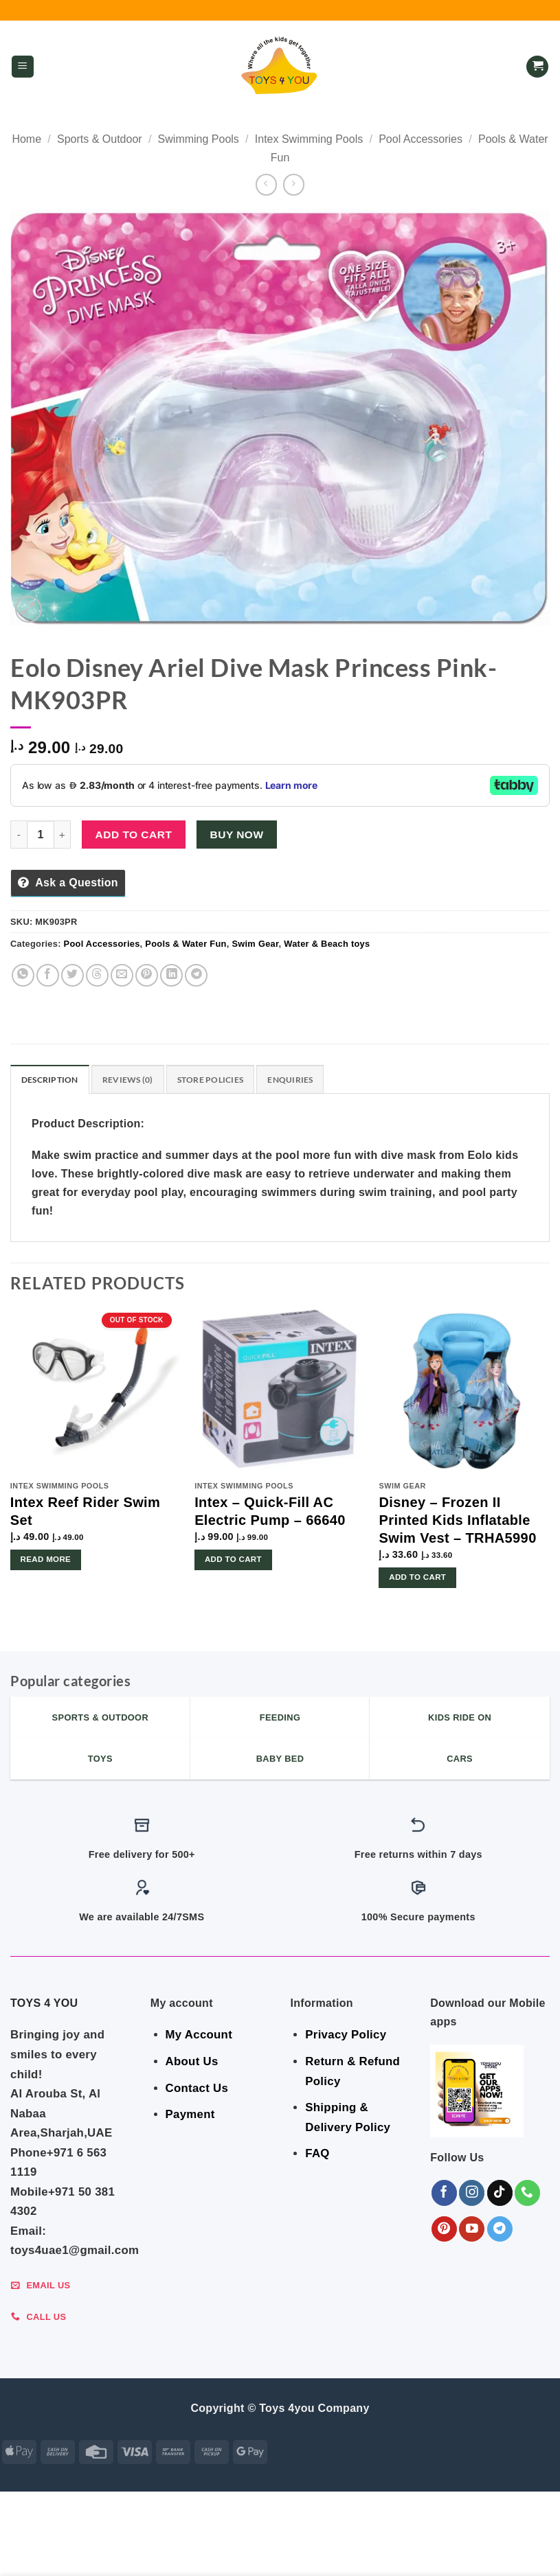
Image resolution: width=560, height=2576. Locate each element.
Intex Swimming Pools (309, 139)
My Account (199, 2036)
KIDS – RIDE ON (269, 2552)
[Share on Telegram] (196, 975)
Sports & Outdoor (99, 139)
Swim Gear (255, 944)
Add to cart (134, 834)
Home (26, 139)
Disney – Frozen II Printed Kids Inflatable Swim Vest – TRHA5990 (457, 1522)
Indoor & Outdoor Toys (370, 2542)
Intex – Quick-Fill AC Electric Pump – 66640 (270, 1513)
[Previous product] (293, 184)
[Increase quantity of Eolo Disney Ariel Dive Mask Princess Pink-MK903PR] (62, 834)
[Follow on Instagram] (471, 2194)
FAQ (317, 2155)
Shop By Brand (478, 2542)
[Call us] (527, 2194)
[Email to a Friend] (122, 975)
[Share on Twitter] (72, 975)
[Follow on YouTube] (471, 2230)
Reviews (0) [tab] (134, 1079)
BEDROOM (132, 2542)
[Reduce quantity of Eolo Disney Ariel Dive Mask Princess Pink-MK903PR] (18, 834)
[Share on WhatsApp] (23, 975)
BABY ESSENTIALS (257, 2542)
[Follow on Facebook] (444, 2194)
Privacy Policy (345, 2036)
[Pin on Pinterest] (146, 975)
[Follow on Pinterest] (444, 2230)
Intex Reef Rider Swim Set (85, 1513)
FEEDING (186, 2542)
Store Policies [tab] (220, 1079)
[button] (23, 67)
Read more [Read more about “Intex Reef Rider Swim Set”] (46, 1561)
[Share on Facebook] (47, 975)
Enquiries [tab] (304, 1079)
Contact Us (197, 2089)
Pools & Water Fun (185, 944)
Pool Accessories (420, 139)
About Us (192, 2062)
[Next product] (266, 184)
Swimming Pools (198, 139)
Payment (190, 2116)
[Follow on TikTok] (500, 2194)
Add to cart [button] (233, 1561)
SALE (53, 2542)
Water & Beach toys (327, 944)
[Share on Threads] (97, 975)
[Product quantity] (40, 834)
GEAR (87, 2542)
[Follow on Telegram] (500, 2230)
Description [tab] (51, 1079)
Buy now (237, 834)
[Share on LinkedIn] (171, 975)
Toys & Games (189, 2552)
